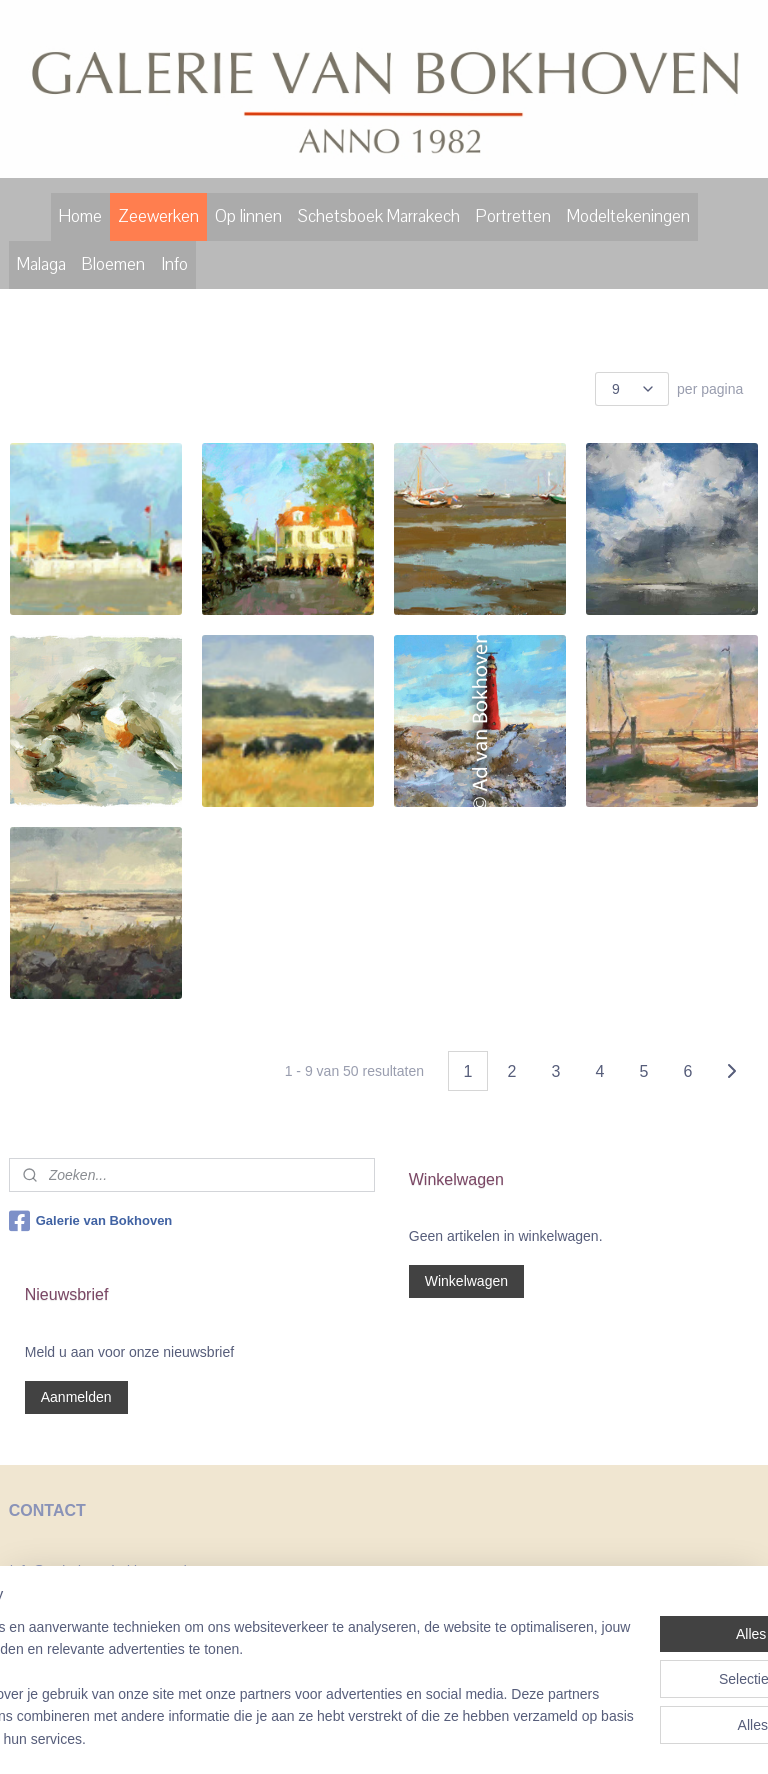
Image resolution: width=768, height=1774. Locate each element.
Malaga (41, 264)
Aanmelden (76, 1397)
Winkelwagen (466, 1281)
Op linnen (248, 216)
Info (174, 264)
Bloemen (113, 264)
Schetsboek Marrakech (379, 216)
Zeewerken (158, 216)
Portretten (513, 216)
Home (80, 216)
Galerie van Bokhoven (91, 1221)
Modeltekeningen (628, 216)
